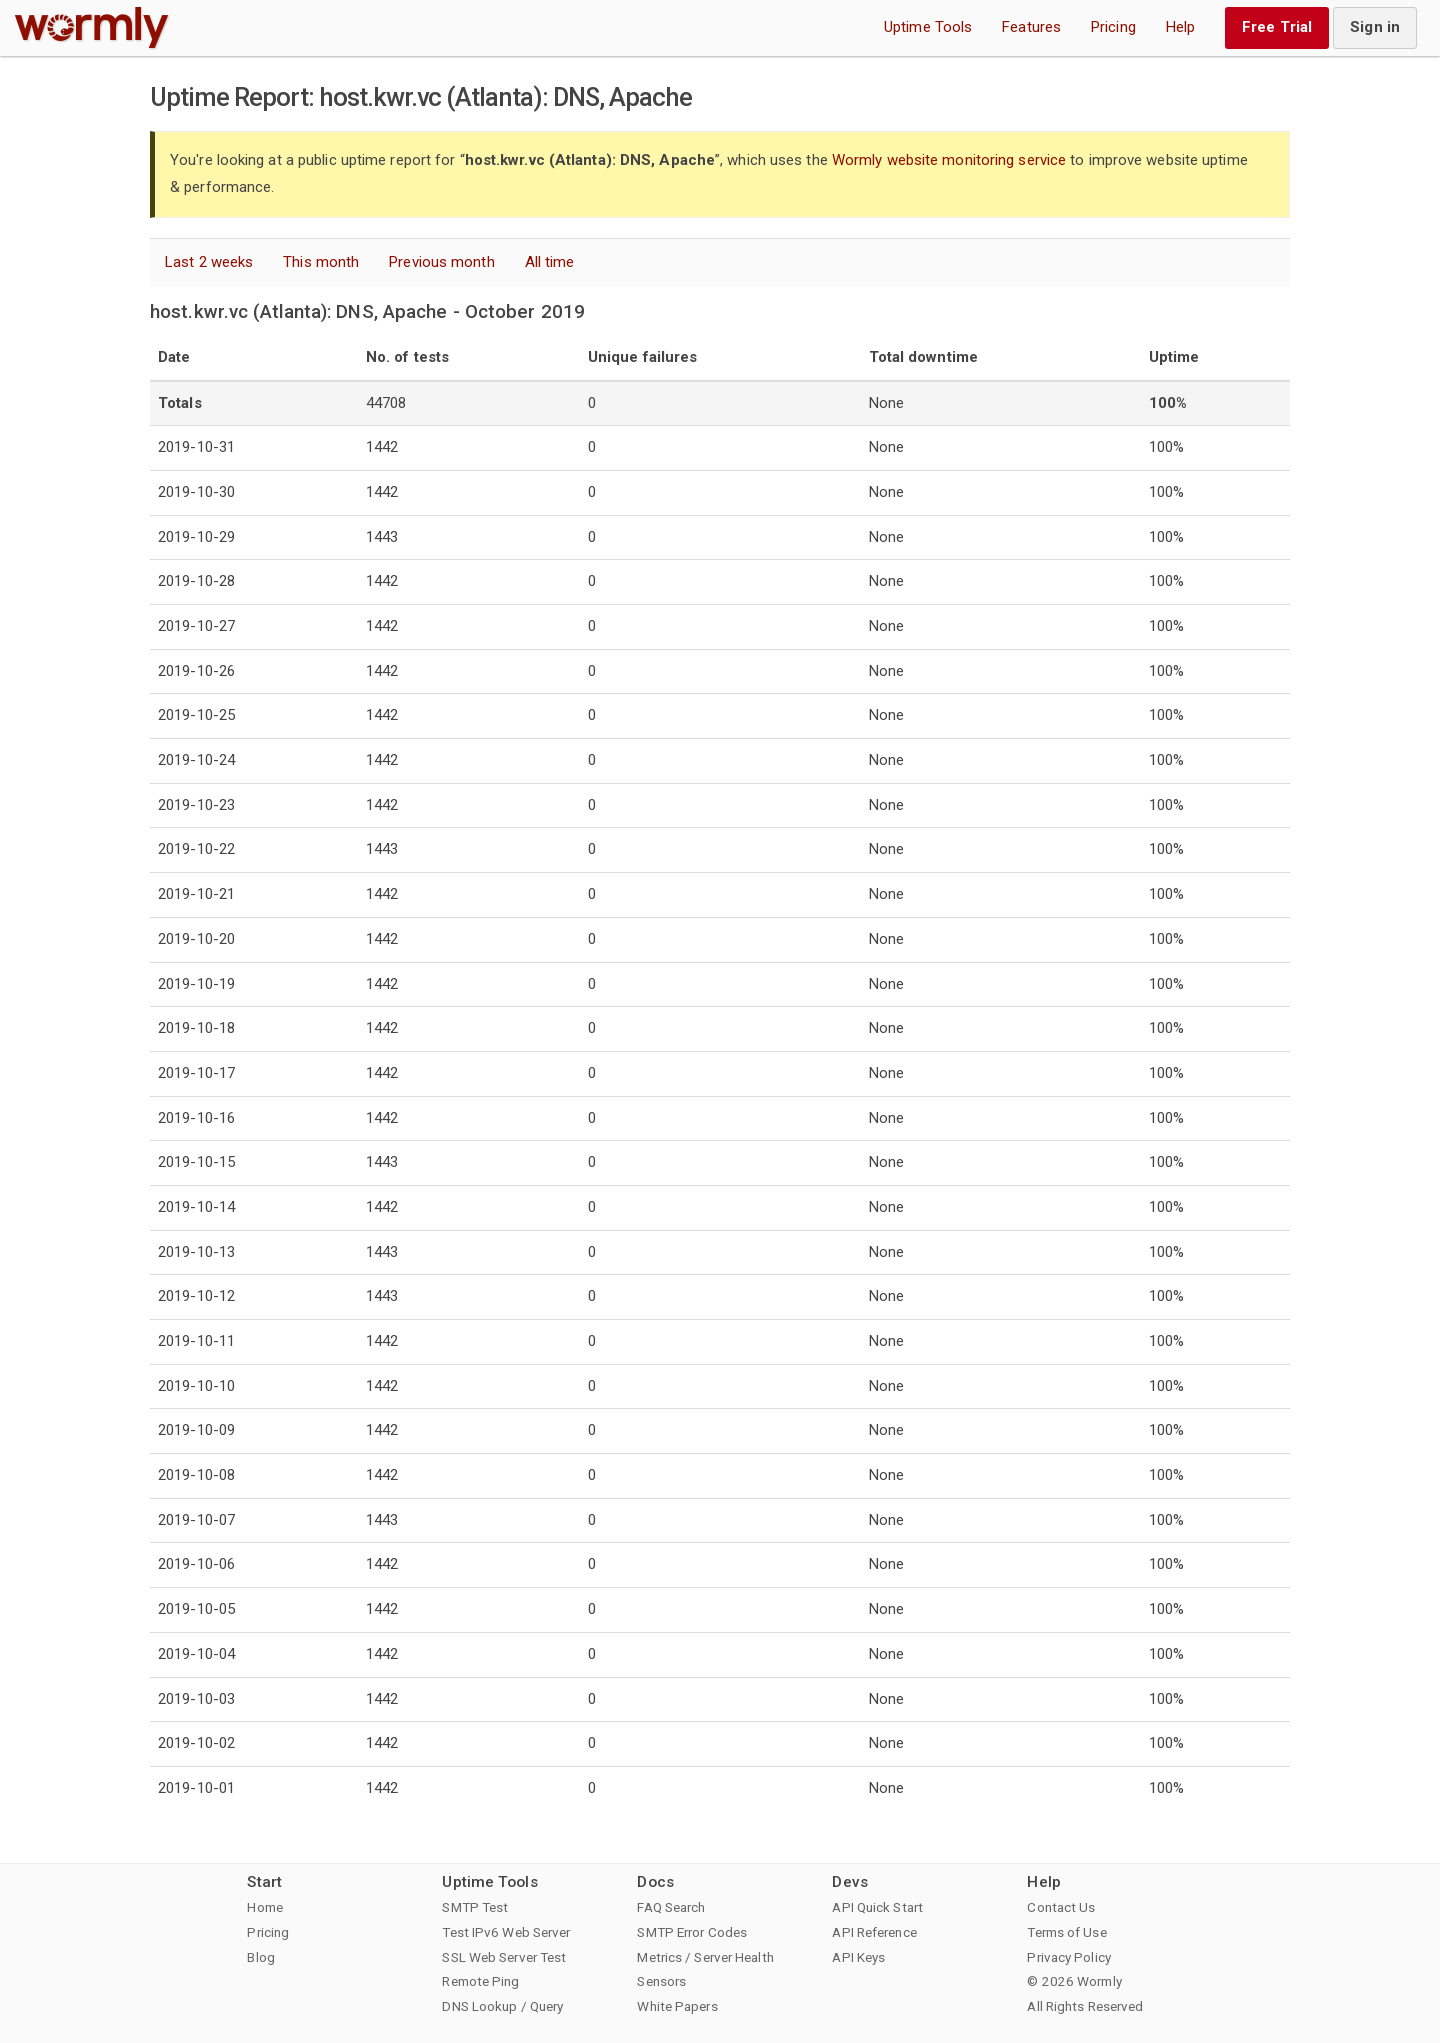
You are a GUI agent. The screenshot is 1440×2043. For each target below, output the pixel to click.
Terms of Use (1066, 1932)
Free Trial (1277, 27)
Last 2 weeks (209, 262)
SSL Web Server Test (504, 1957)
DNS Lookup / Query (502, 2006)
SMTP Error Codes (692, 1932)
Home (264, 1907)
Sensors (661, 1981)
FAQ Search (671, 1907)
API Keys (858, 1957)
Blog (260, 1957)
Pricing (1113, 27)
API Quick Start (877, 1907)
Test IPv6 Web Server (506, 1932)
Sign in (1375, 27)
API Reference (874, 1932)
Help (1180, 27)
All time (550, 262)
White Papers (677, 2006)
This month (321, 262)
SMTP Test (475, 1907)
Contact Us (1061, 1907)
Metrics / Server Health (705, 1957)
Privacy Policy (1068, 1957)
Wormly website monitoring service (949, 160)
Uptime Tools (928, 27)
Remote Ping (480, 1981)
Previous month (441, 262)
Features (1031, 27)
